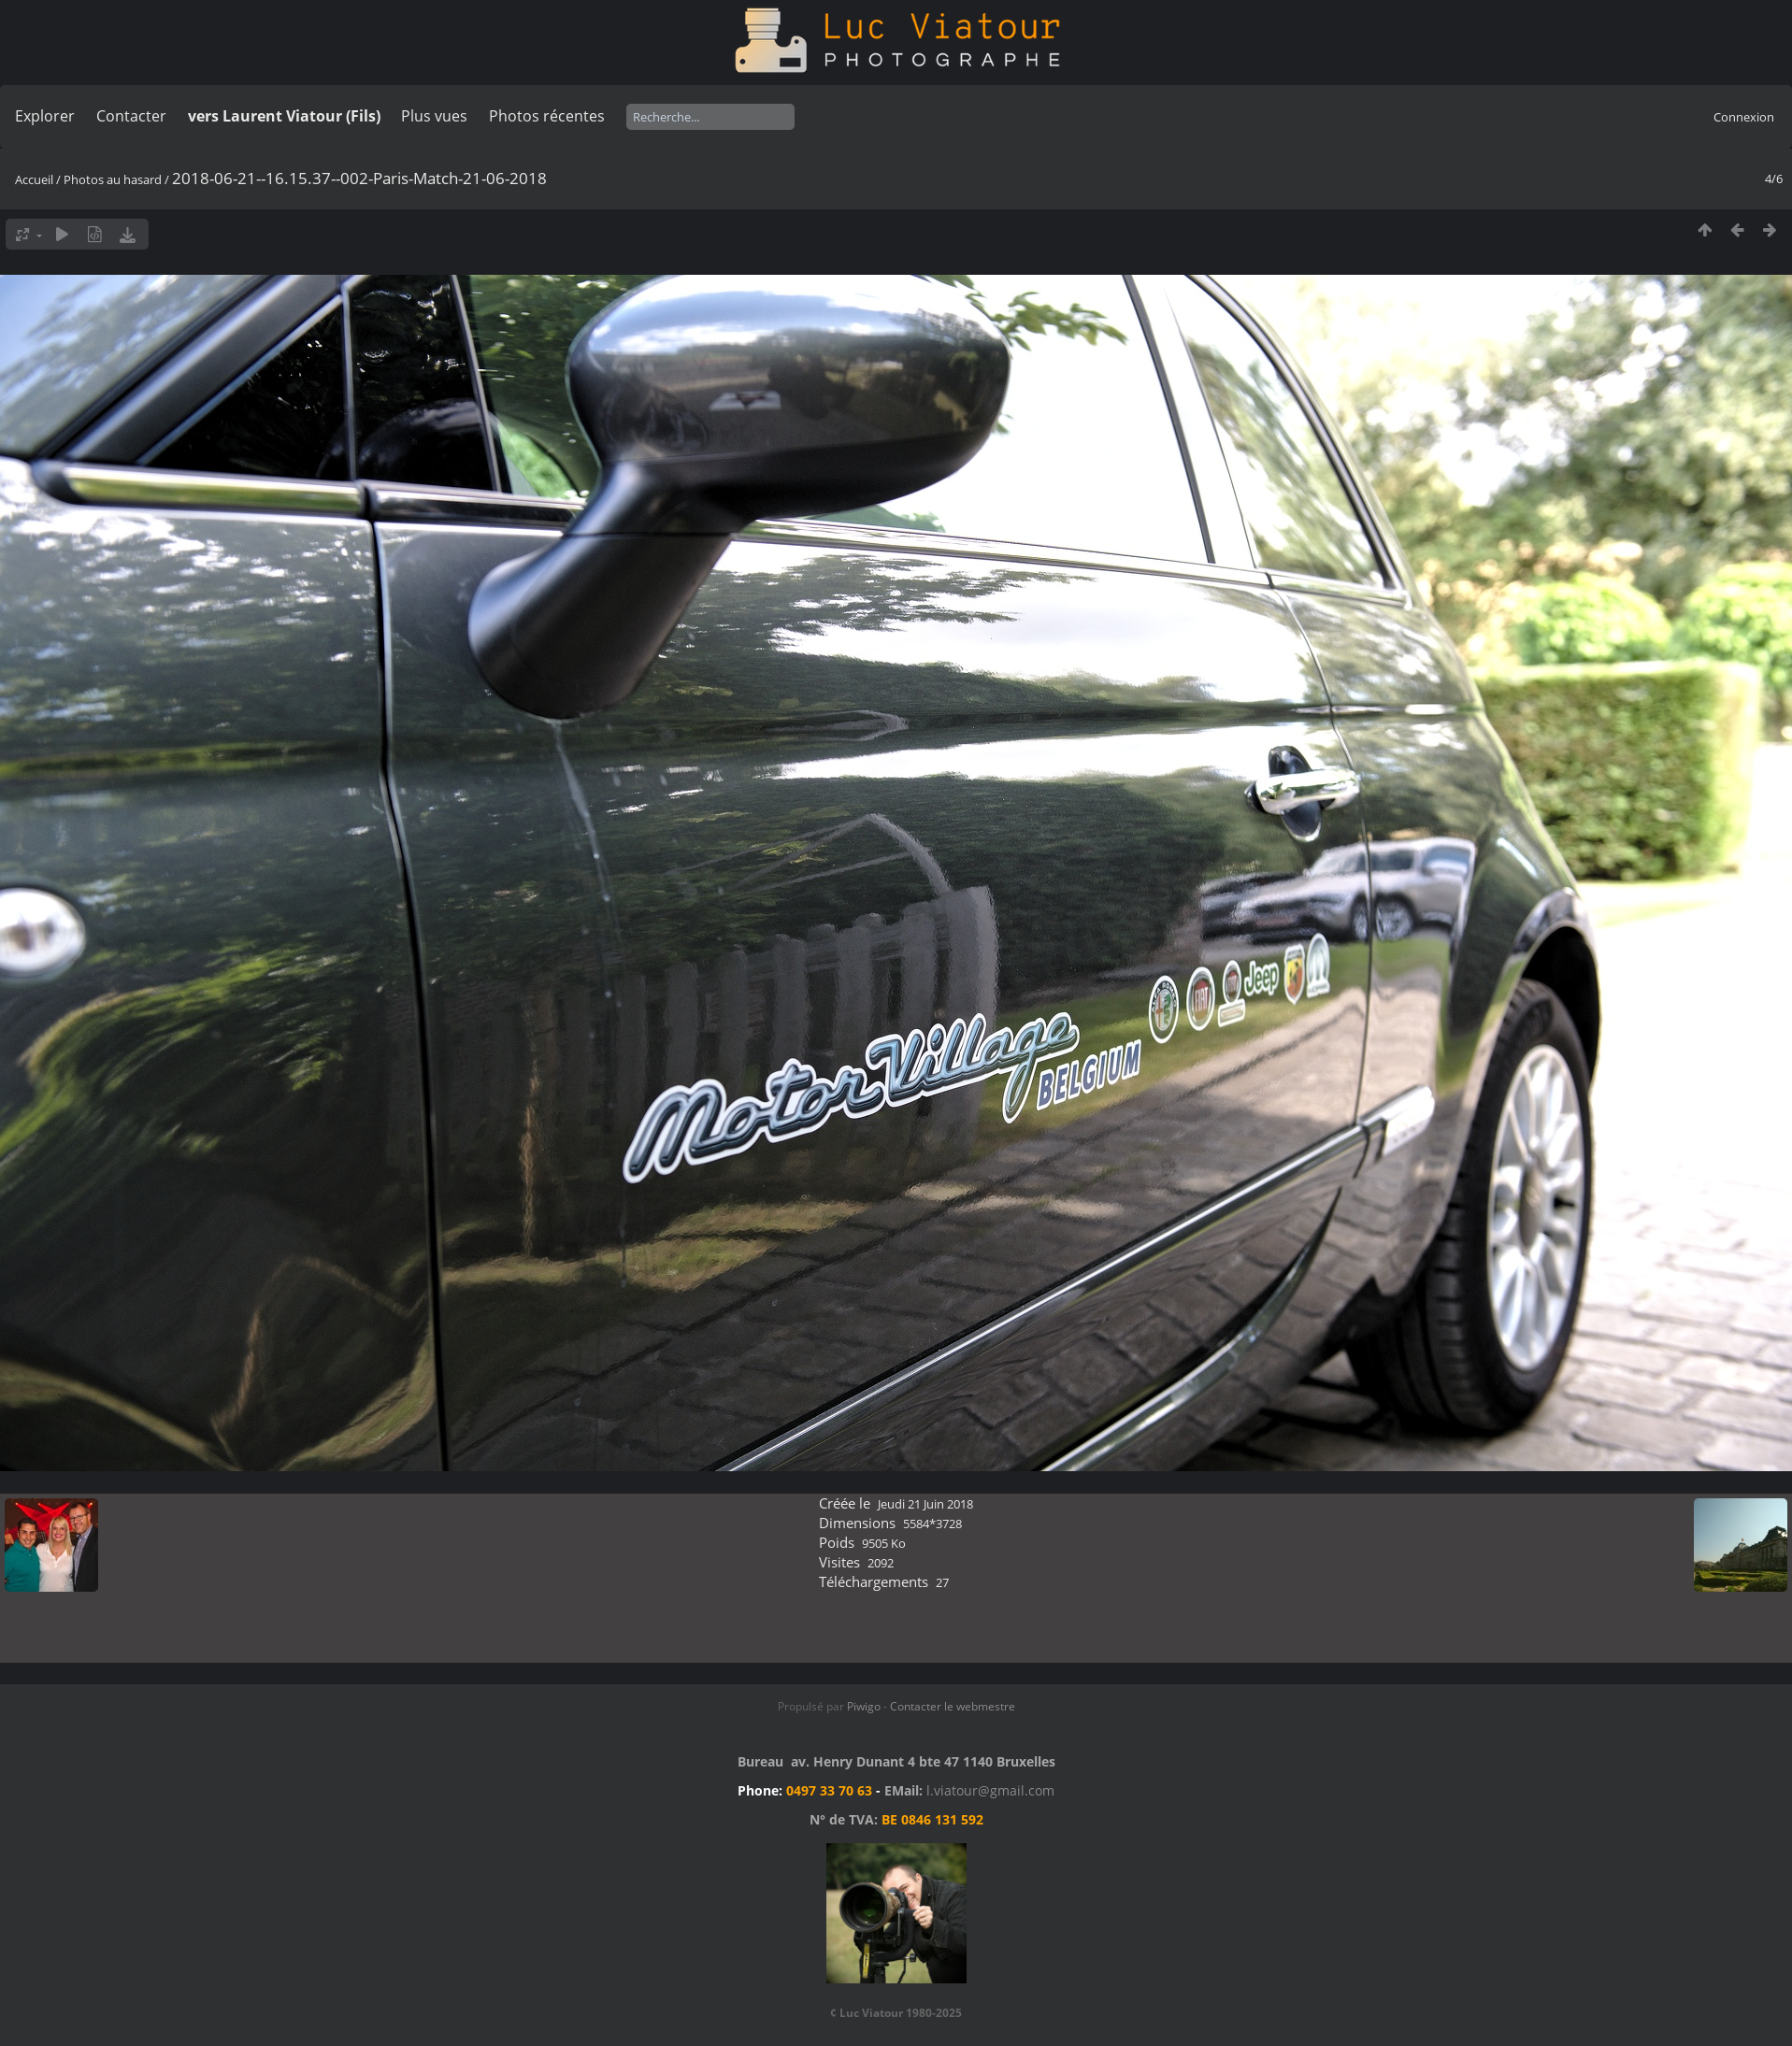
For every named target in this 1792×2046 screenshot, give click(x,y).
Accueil (34, 179)
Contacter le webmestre (952, 1706)
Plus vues (434, 116)
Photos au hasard (113, 179)
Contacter (131, 116)
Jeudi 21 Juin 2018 (925, 1503)
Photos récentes (547, 116)
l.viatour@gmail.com (990, 1790)
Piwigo (864, 1706)
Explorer (45, 116)
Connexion (1743, 116)
